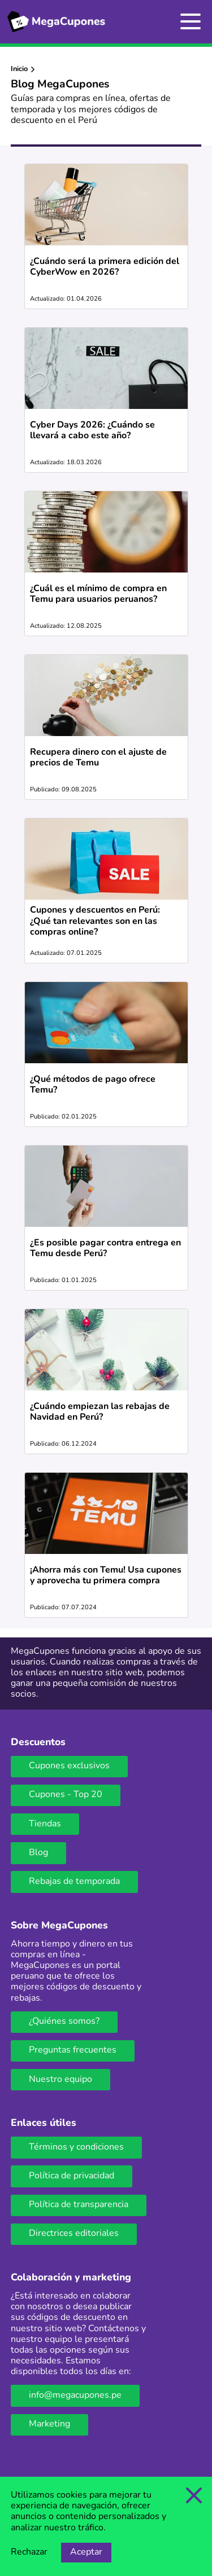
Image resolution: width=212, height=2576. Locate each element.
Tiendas (45, 1824)
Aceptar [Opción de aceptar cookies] (86, 2552)
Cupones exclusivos (69, 1766)
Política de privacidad (71, 2176)
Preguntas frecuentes (72, 2050)
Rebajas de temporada (74, 1881)
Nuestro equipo (60, 2079)
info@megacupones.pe (75, 2395)
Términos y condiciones (76, 2147)
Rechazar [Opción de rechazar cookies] (29, 2552)
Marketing (49, 2424)
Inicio (19, 69)
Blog (38, 1852)
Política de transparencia (78, 2204)
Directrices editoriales (74, 2233)
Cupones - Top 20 (65, 1794)
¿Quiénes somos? (64, 2021)
